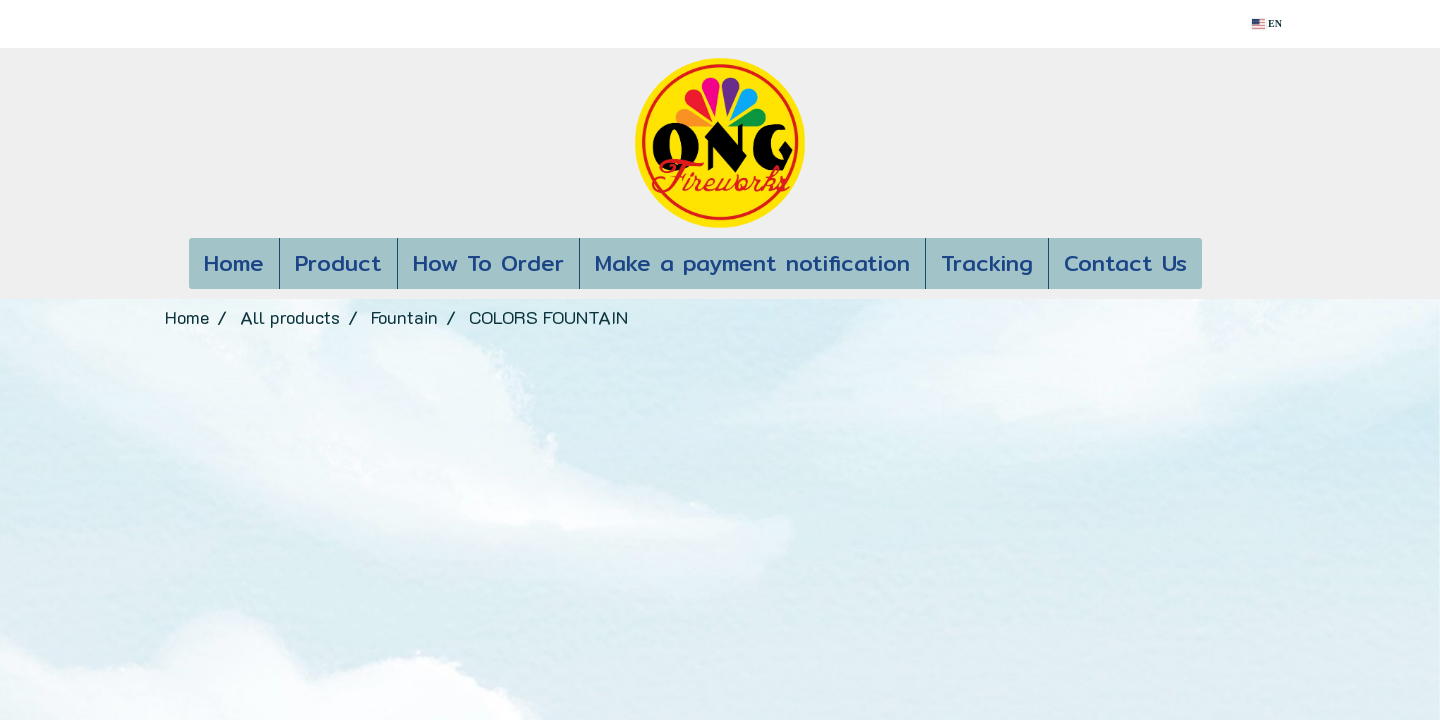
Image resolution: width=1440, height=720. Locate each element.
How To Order (488, 263)
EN (1267, 23)
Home (234, 263)
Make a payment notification (752, 263)
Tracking (987, 263)
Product (338, 263)
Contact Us (1125, 263)
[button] (1232, 264)
